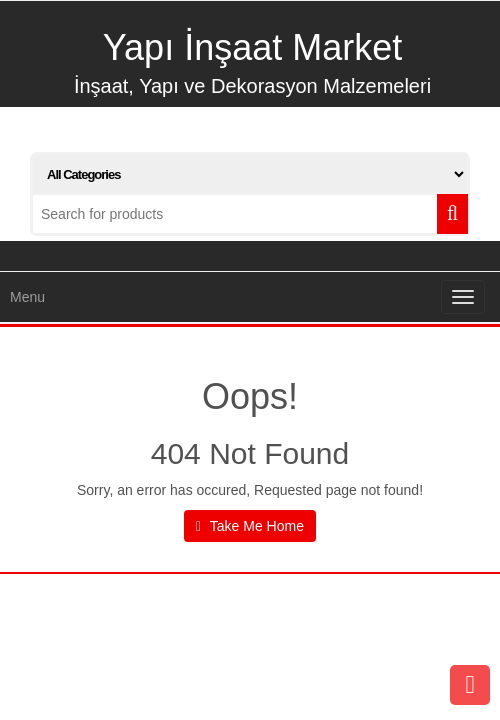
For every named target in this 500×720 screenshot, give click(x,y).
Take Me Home (250, 526)
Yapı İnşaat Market (252, 47)
